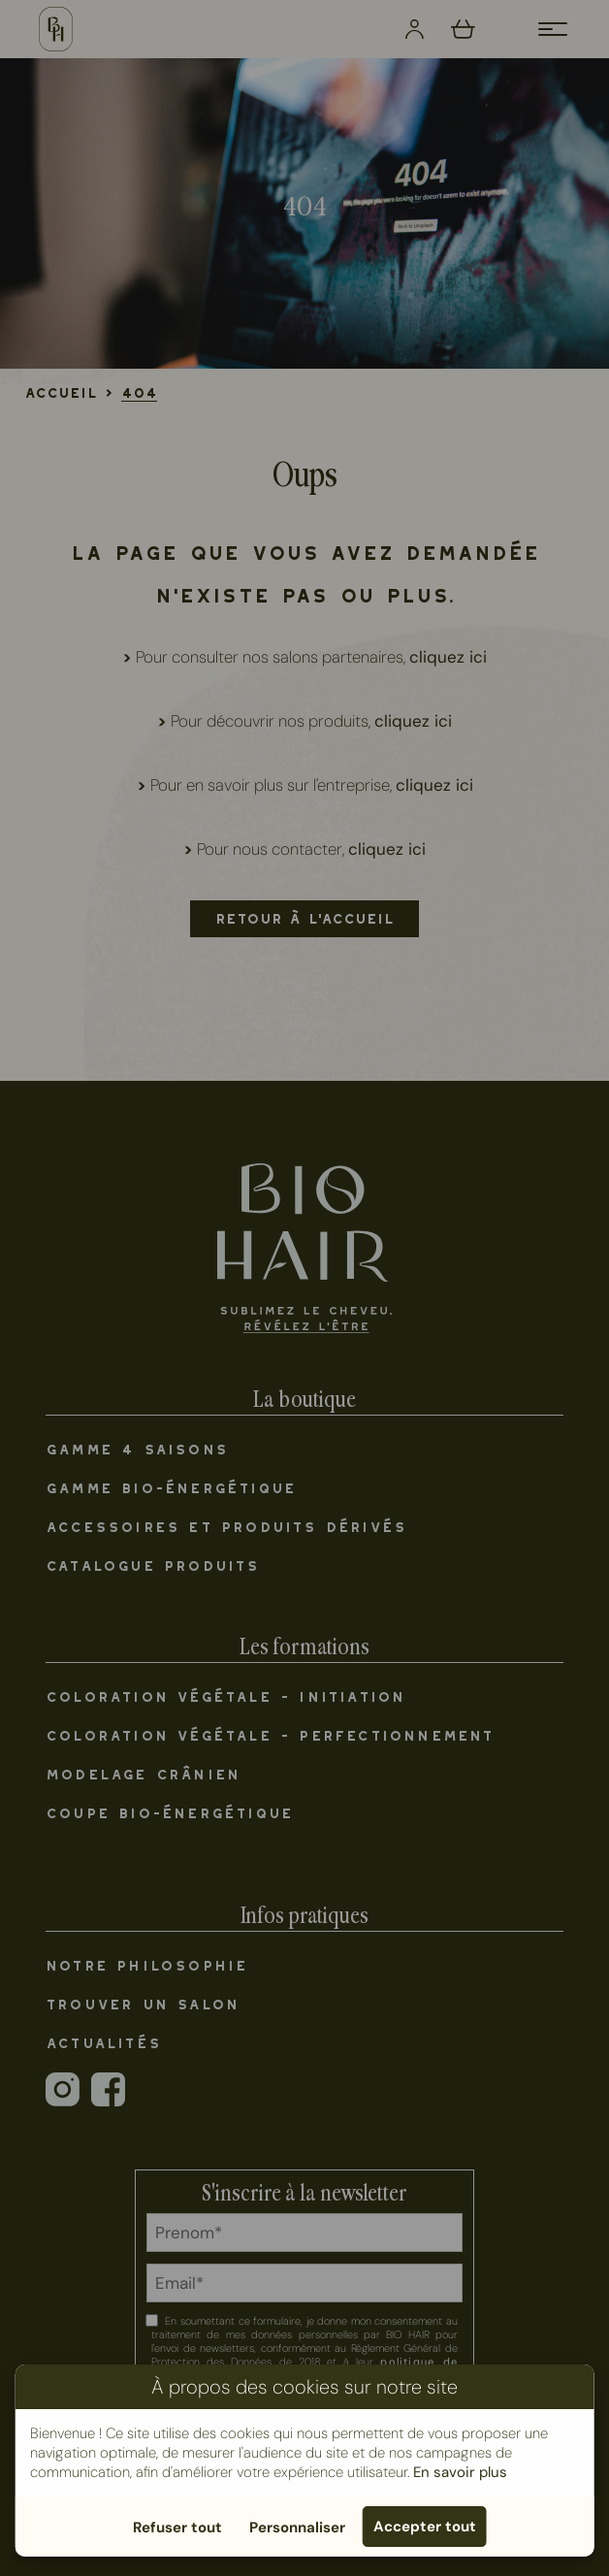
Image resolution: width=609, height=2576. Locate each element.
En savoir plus (460, 2472)
